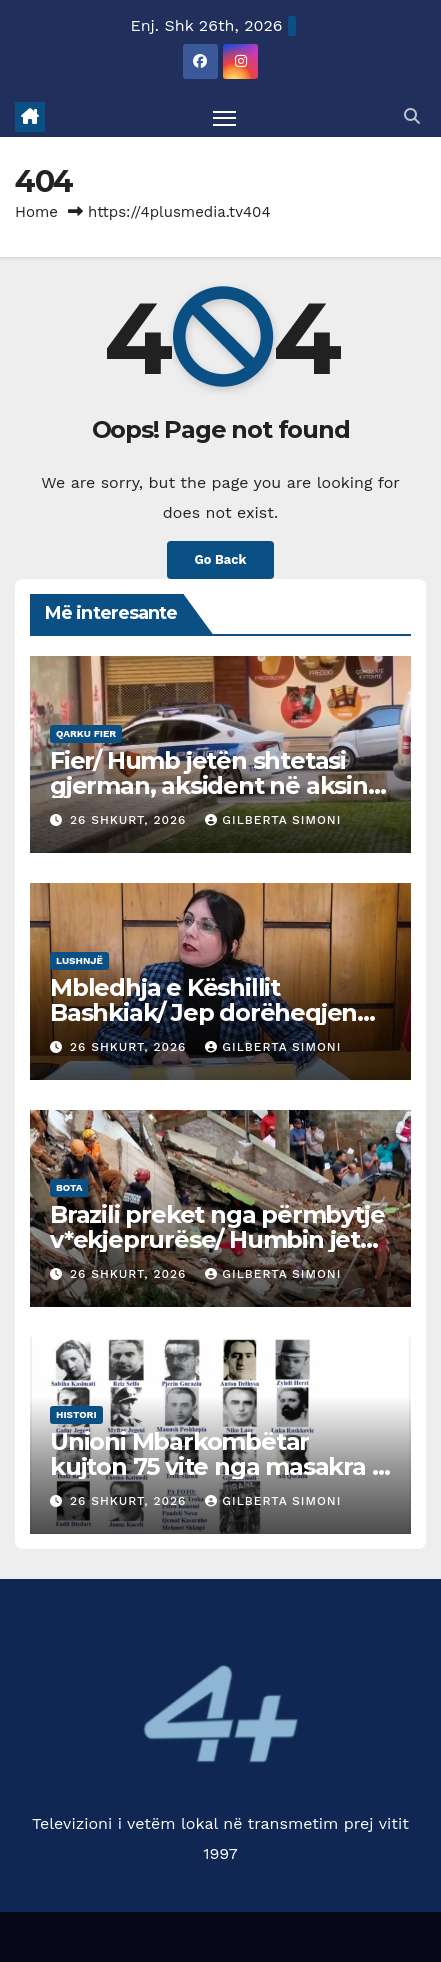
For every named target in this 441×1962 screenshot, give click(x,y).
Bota (69, 1187)
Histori (76, 1414)
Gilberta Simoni (273, 820)
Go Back (221, 559)
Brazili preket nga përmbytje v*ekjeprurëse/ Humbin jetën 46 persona (220, 1239)
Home (36, 212)
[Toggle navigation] (225, 117)
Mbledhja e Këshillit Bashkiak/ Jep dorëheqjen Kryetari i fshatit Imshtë (203, 1012)
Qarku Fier (86, 733)
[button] (412, 116)
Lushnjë (79, 960)
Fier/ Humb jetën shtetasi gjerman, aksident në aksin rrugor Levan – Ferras (209, 785)
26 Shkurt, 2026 (130, 820)
